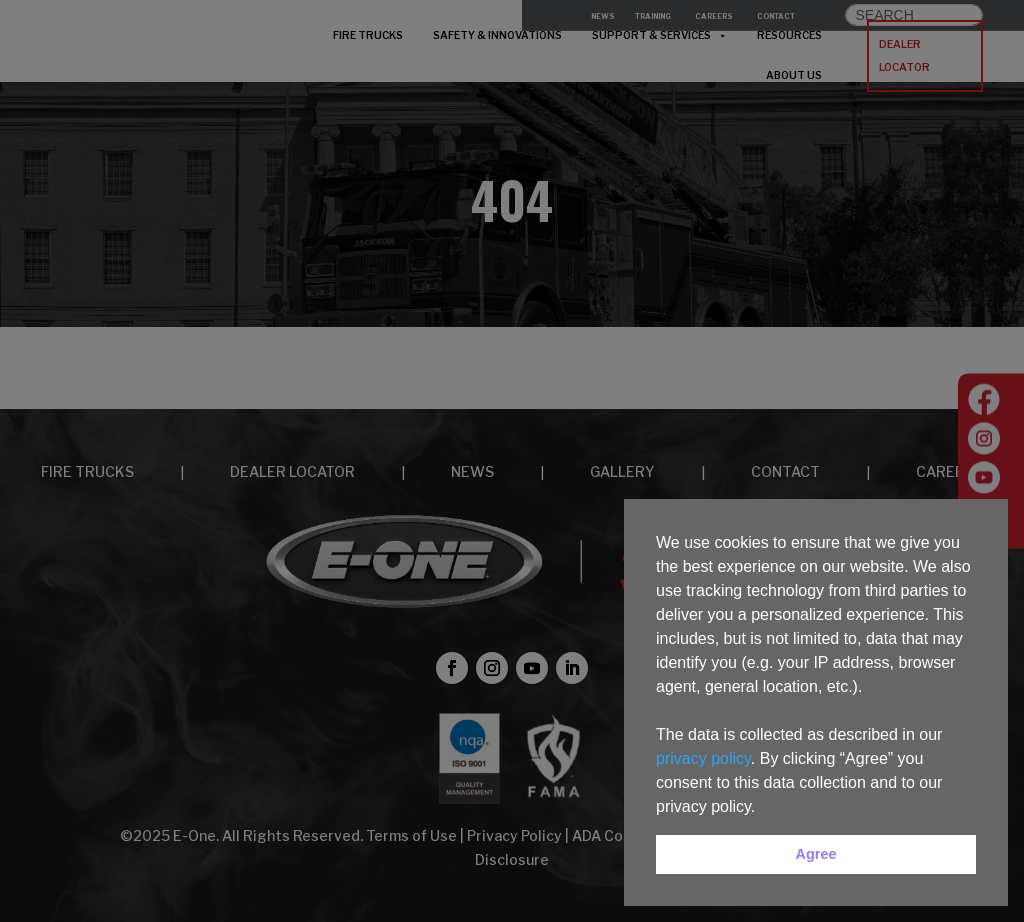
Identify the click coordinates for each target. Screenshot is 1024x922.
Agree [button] (816, 854)
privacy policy (703, 758)
